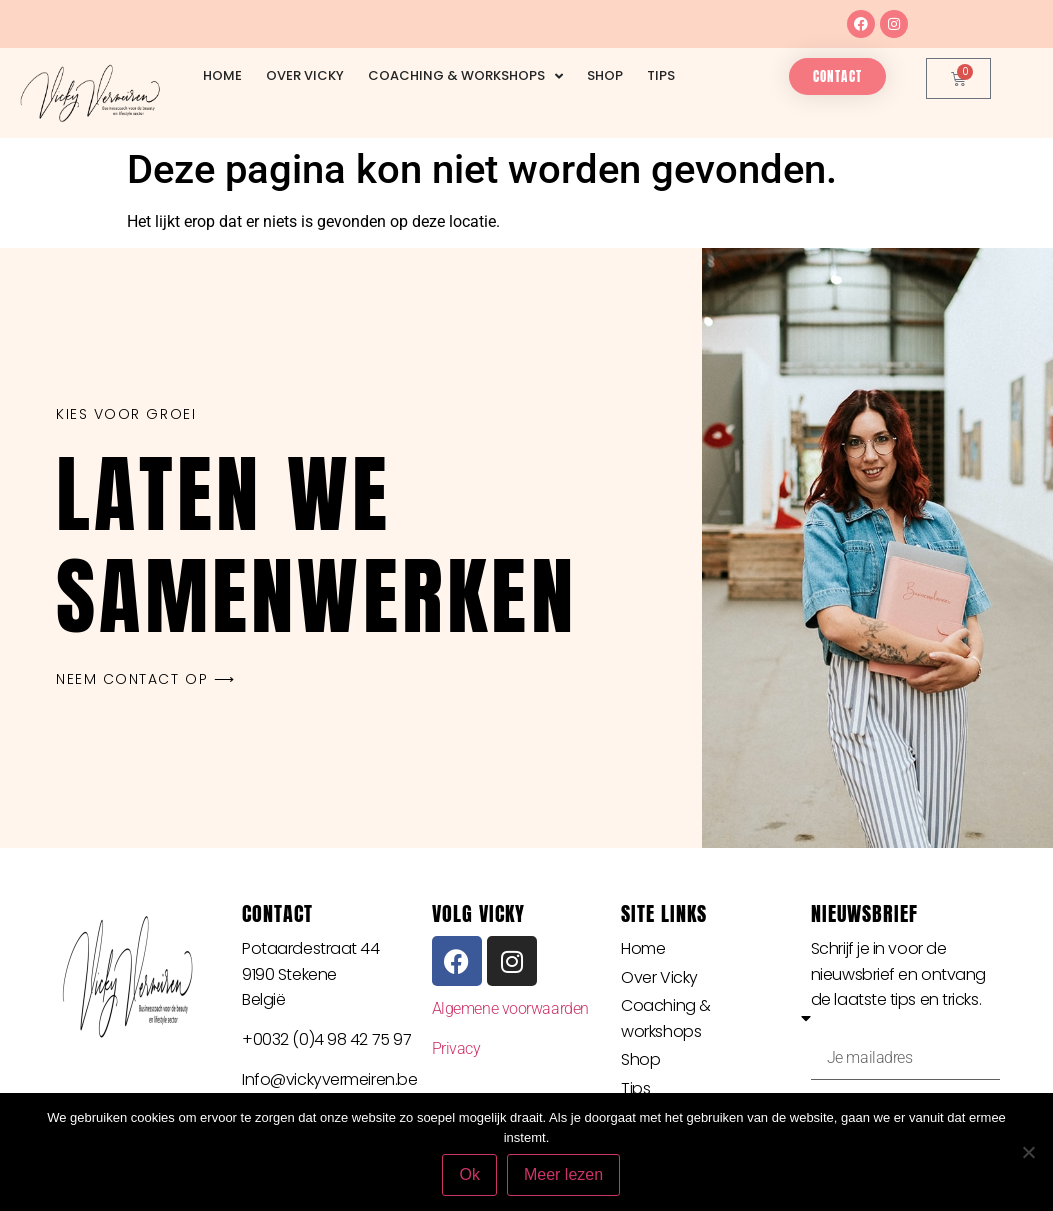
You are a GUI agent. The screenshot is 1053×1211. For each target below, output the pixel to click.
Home (222, 75)
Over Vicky (305, 75)
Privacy (456, 1048)
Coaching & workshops (465, 76)
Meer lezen (563, 1174)
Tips (661, 75)
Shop (605, 75)
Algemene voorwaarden (510, 1008)
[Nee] (1028, 1152)
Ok (470, 1174)
